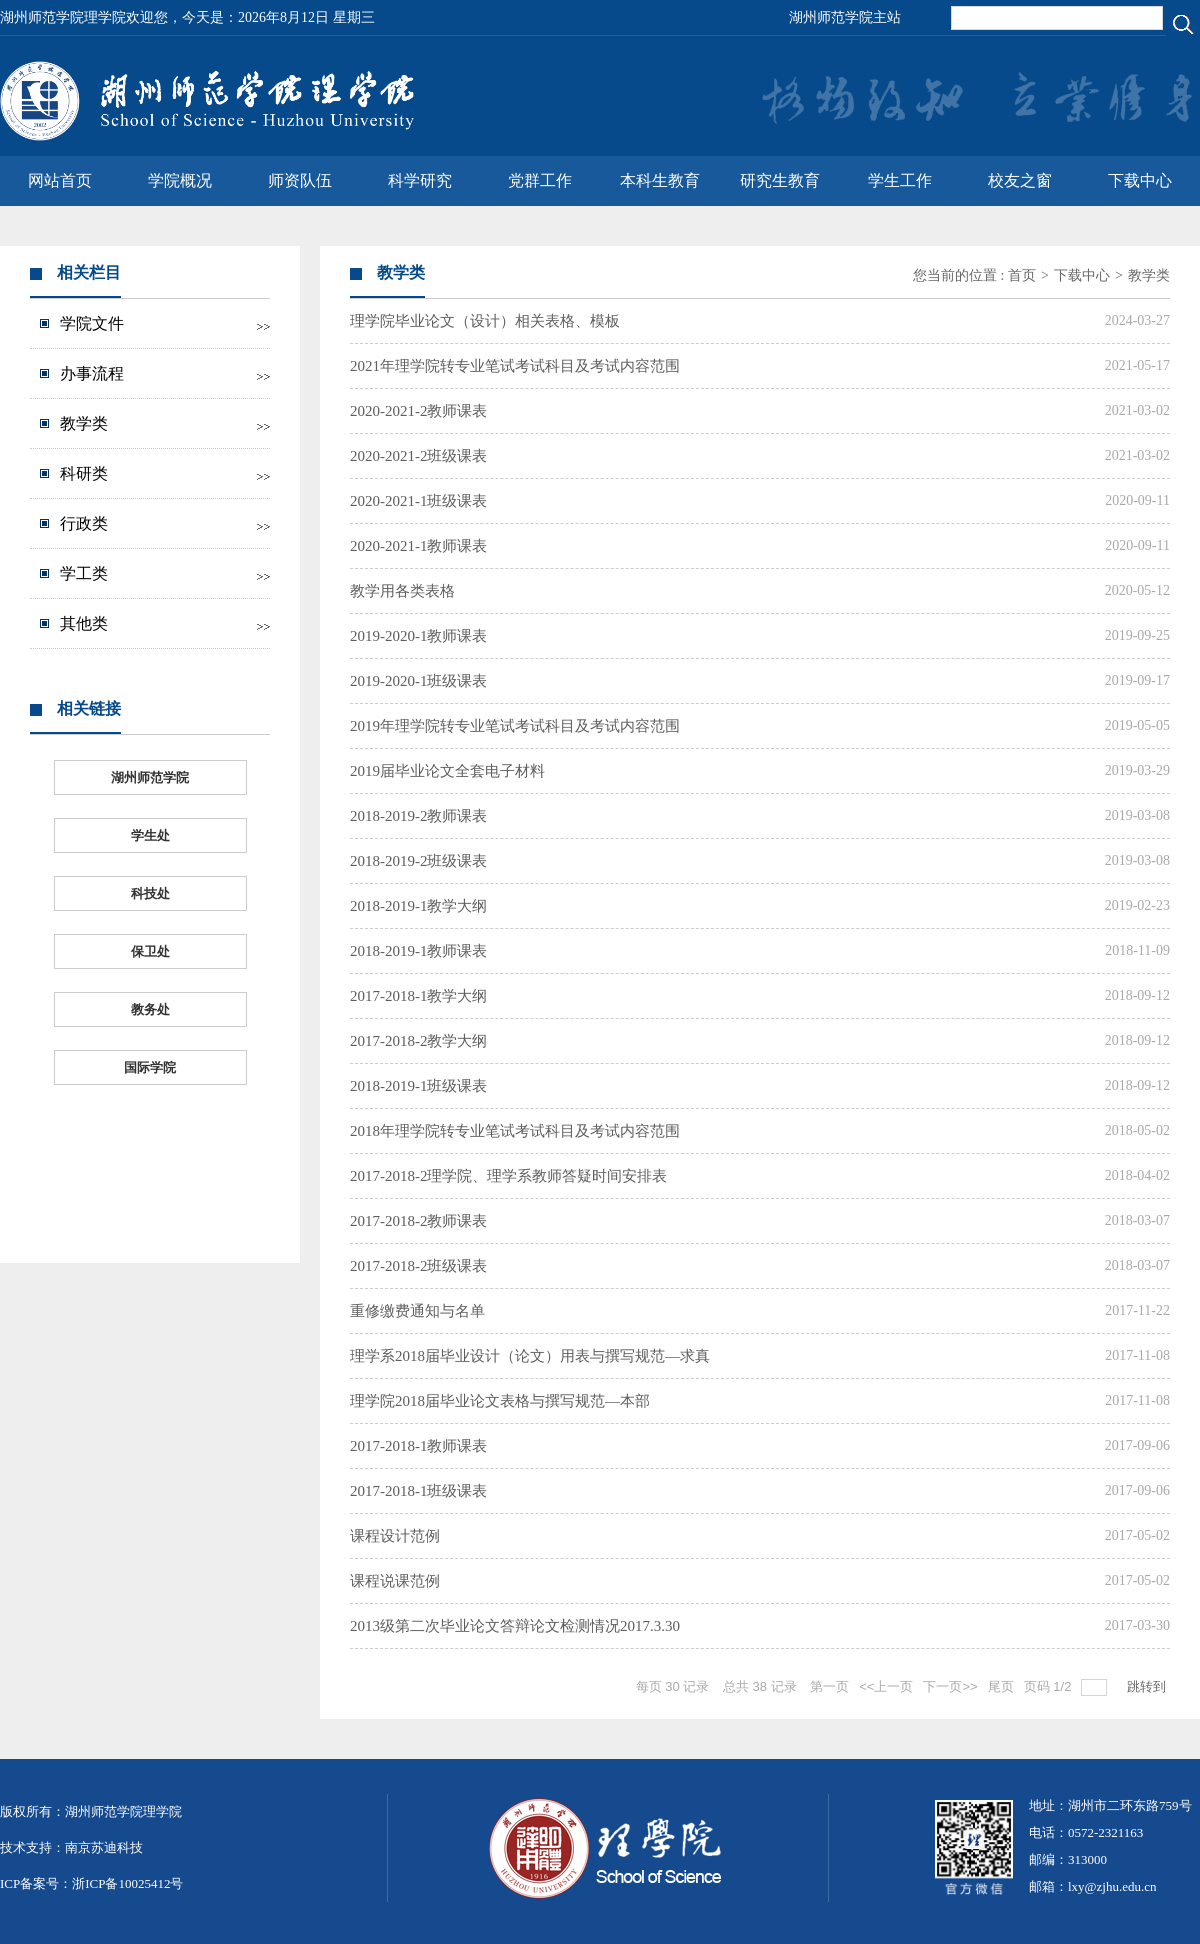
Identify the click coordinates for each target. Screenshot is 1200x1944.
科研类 (84, 473)
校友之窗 (1020, 180)
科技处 (150, 893)
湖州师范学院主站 (845, 17)
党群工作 (540, 180)
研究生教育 (780, 180)
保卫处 (150, 951)
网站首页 (60, 180)
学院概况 (180, 180)
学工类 (84, 573)
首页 (1022, 275)
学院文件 (92, 323)
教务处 (150, 1009)
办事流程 (92, 373)
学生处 (150, 835)
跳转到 (1148, 1686)
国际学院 (150, 1067)
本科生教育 (660, 180)
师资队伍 (300, 180)
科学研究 (420, 180)
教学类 (84, 423)
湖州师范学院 (150, 777)
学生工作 (900, 180)
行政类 (84, 523)
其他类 (84, 623)
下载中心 (1140, 180)
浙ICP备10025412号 (127, 1883)
